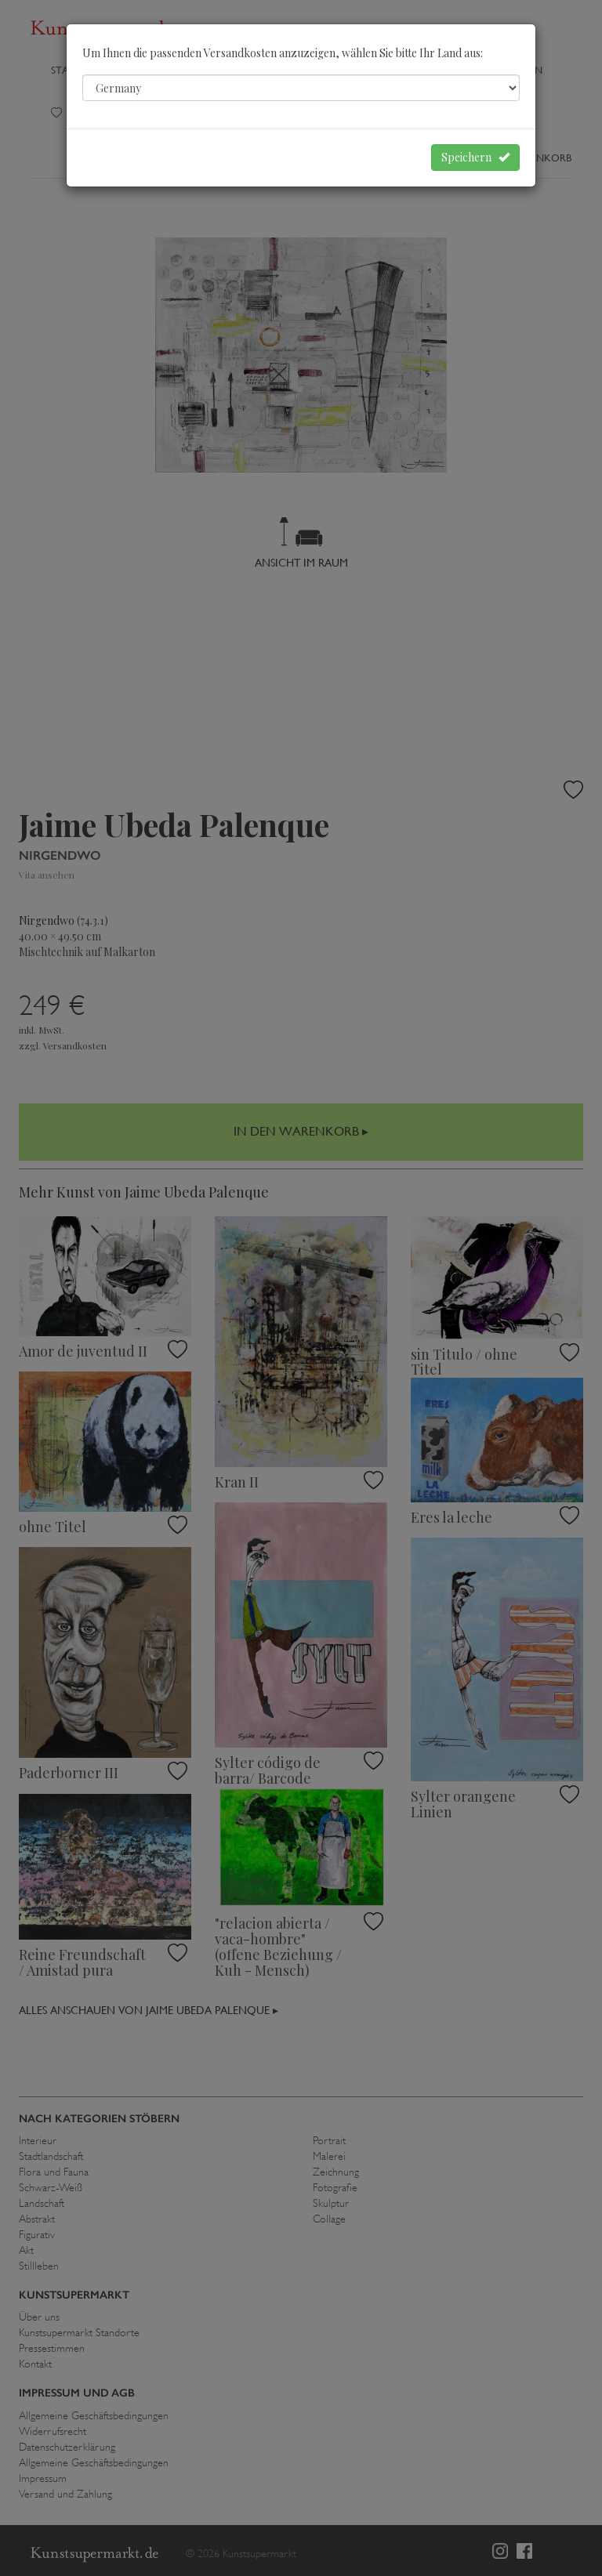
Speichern (475, 157)
